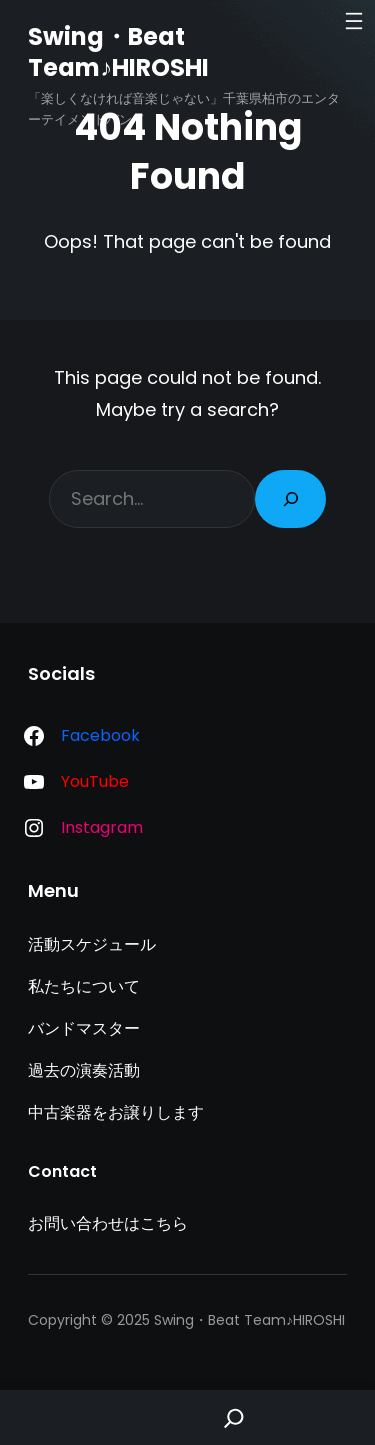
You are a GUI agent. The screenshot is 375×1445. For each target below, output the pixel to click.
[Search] (290, 499)
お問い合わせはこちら (108, 1223)
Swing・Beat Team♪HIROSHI (118, 52)
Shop (141, 1417)
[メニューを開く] (354, 21)
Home (47, 1417)
